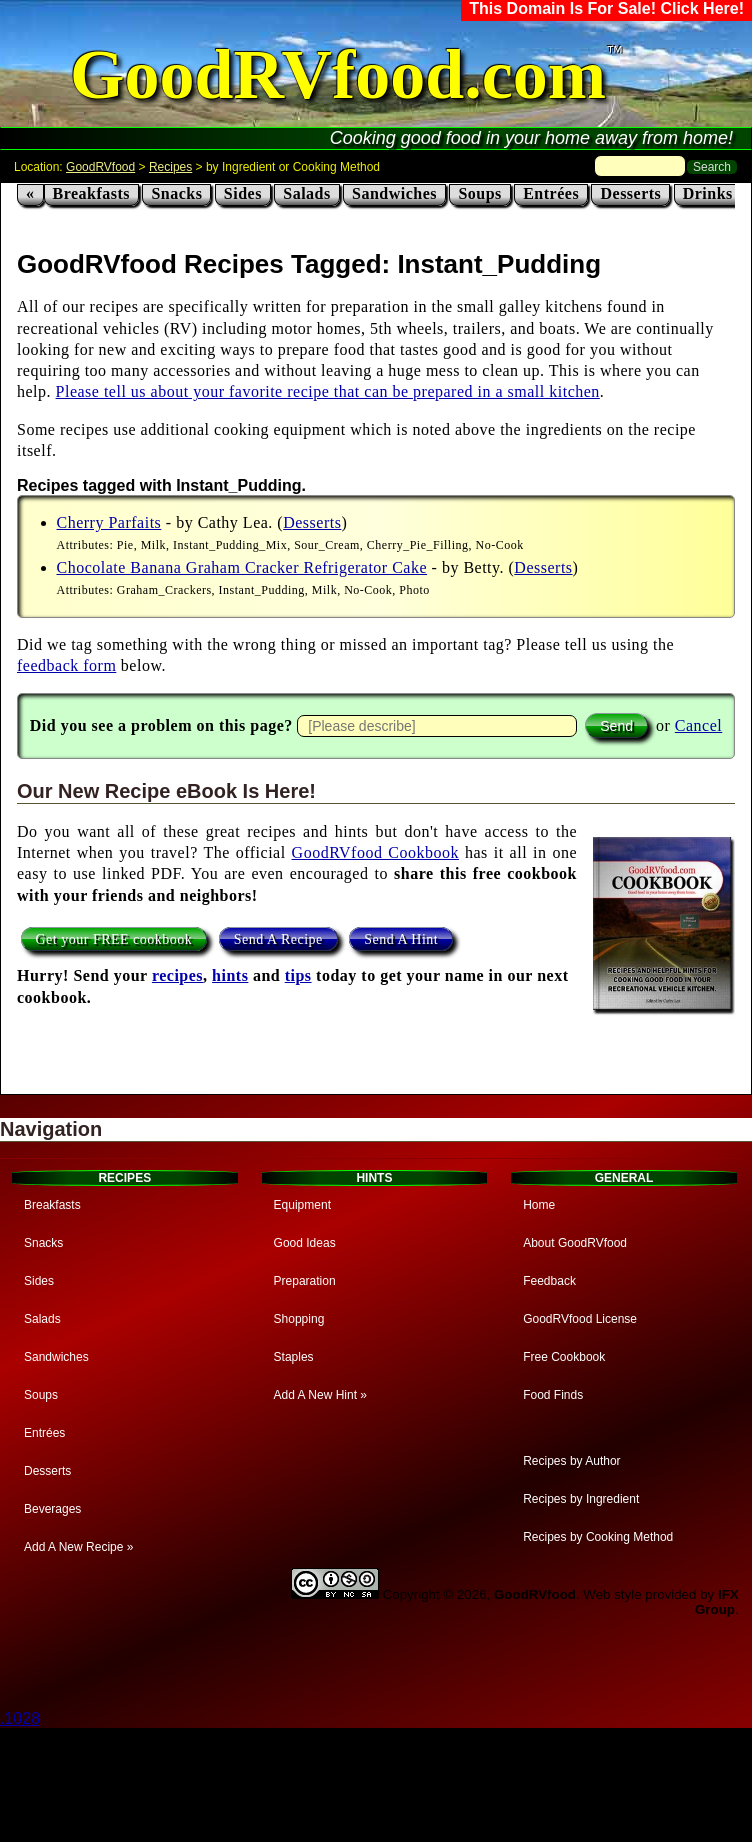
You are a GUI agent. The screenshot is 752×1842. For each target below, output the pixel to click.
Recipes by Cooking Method (598, 1537)
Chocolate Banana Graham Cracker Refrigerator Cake (242, 567)
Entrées (551, 193)
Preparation (305, 1281)
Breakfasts (92, 193)
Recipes (170, 167)
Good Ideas (305, 1243)
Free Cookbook (564, 1357)
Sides (243, 193)
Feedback (549, 1281)
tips (298, 975)
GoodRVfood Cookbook (375, 852)
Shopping (299, 1319)
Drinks (708, 193)
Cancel (698, 725)
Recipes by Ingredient (581, 1499)
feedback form (66, 665)
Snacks (176, 193)
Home (539, 1205)
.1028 (20, 1718)
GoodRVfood (100, 167)
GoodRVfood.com (338, 74)
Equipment (302, 1205)
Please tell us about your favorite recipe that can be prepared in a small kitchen (328, 391)
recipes (177, 975)
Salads (306, 193)
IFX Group (717, 1602)
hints (230, 975)
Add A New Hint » (320, 1395)
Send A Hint (401, 938)
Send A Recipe (278, 938)
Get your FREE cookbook (114, 938)
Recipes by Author (571, 1461)
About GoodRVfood (575, 1243)
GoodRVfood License (580, 1319)
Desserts (630, 193)
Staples (294, 1357)
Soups (479, 193)
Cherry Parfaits (109, 522)
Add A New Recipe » (78, 1547)
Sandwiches (394, 193)
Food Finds (553, 1395)
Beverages (52, 1509)
